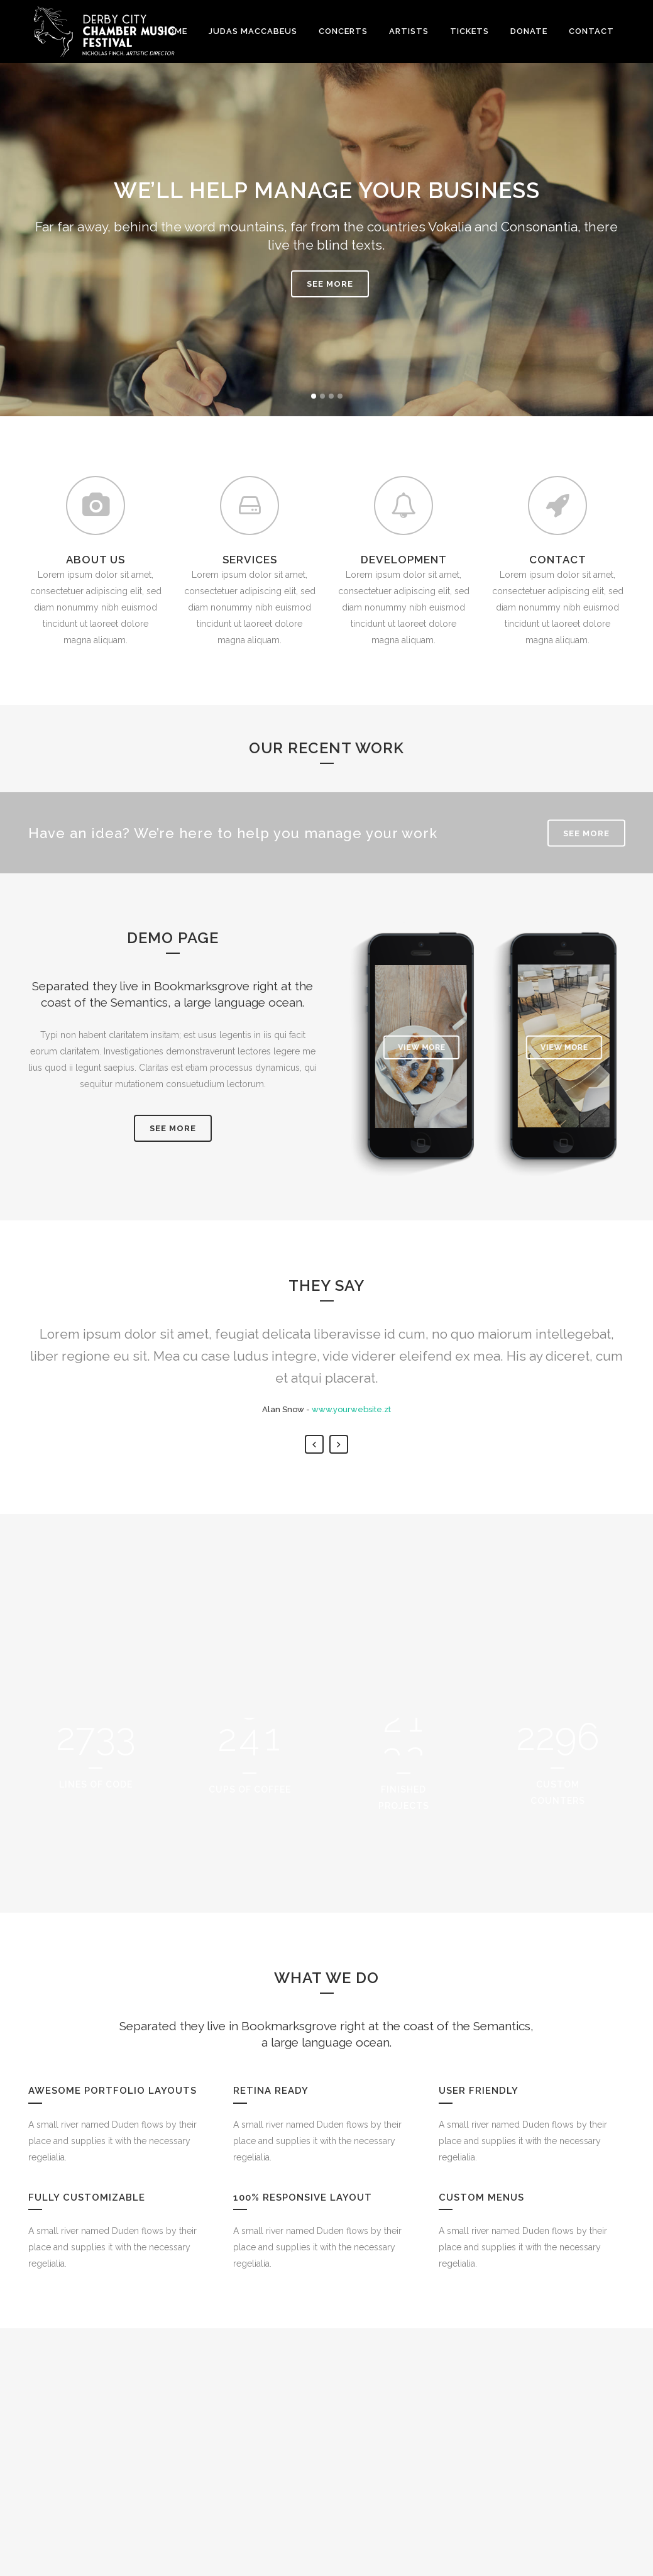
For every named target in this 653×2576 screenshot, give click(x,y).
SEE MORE (330, 284)
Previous (314, 1605)
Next (338, 1605)
